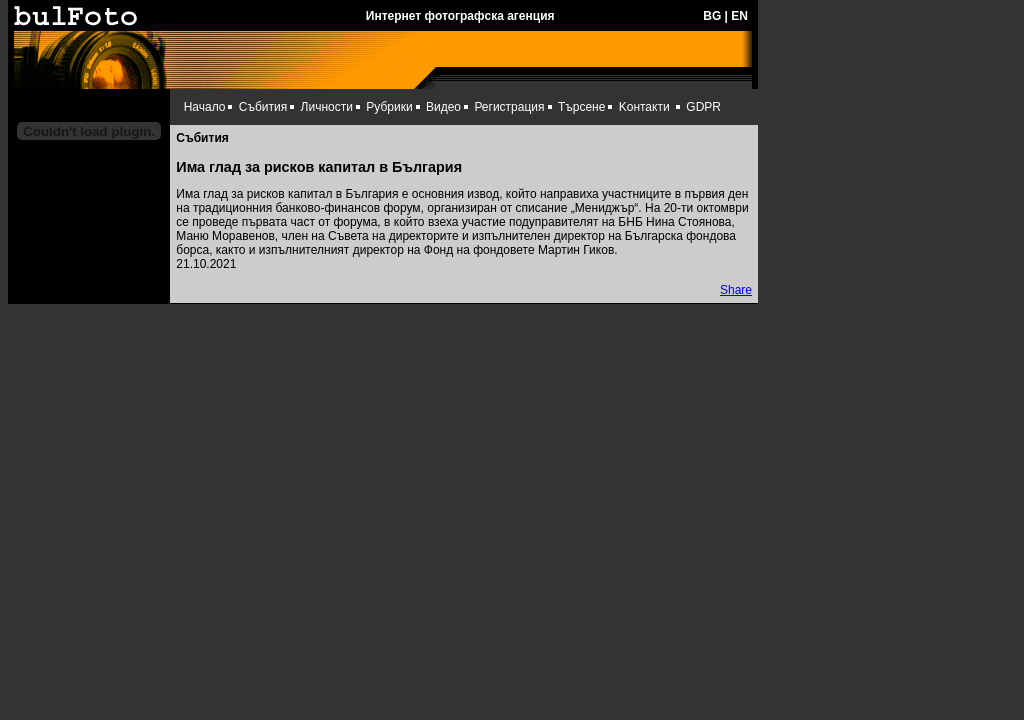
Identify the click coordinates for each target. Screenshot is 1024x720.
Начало (205, 107)
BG (712, 16)
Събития (263, 107)
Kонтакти (644, 107)
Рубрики (389, 107)
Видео (443, 107)
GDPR (703, 107)
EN (739, 16)
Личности (327, 107)
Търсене (581, 107)
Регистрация (509, 107)
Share (736, 290)
